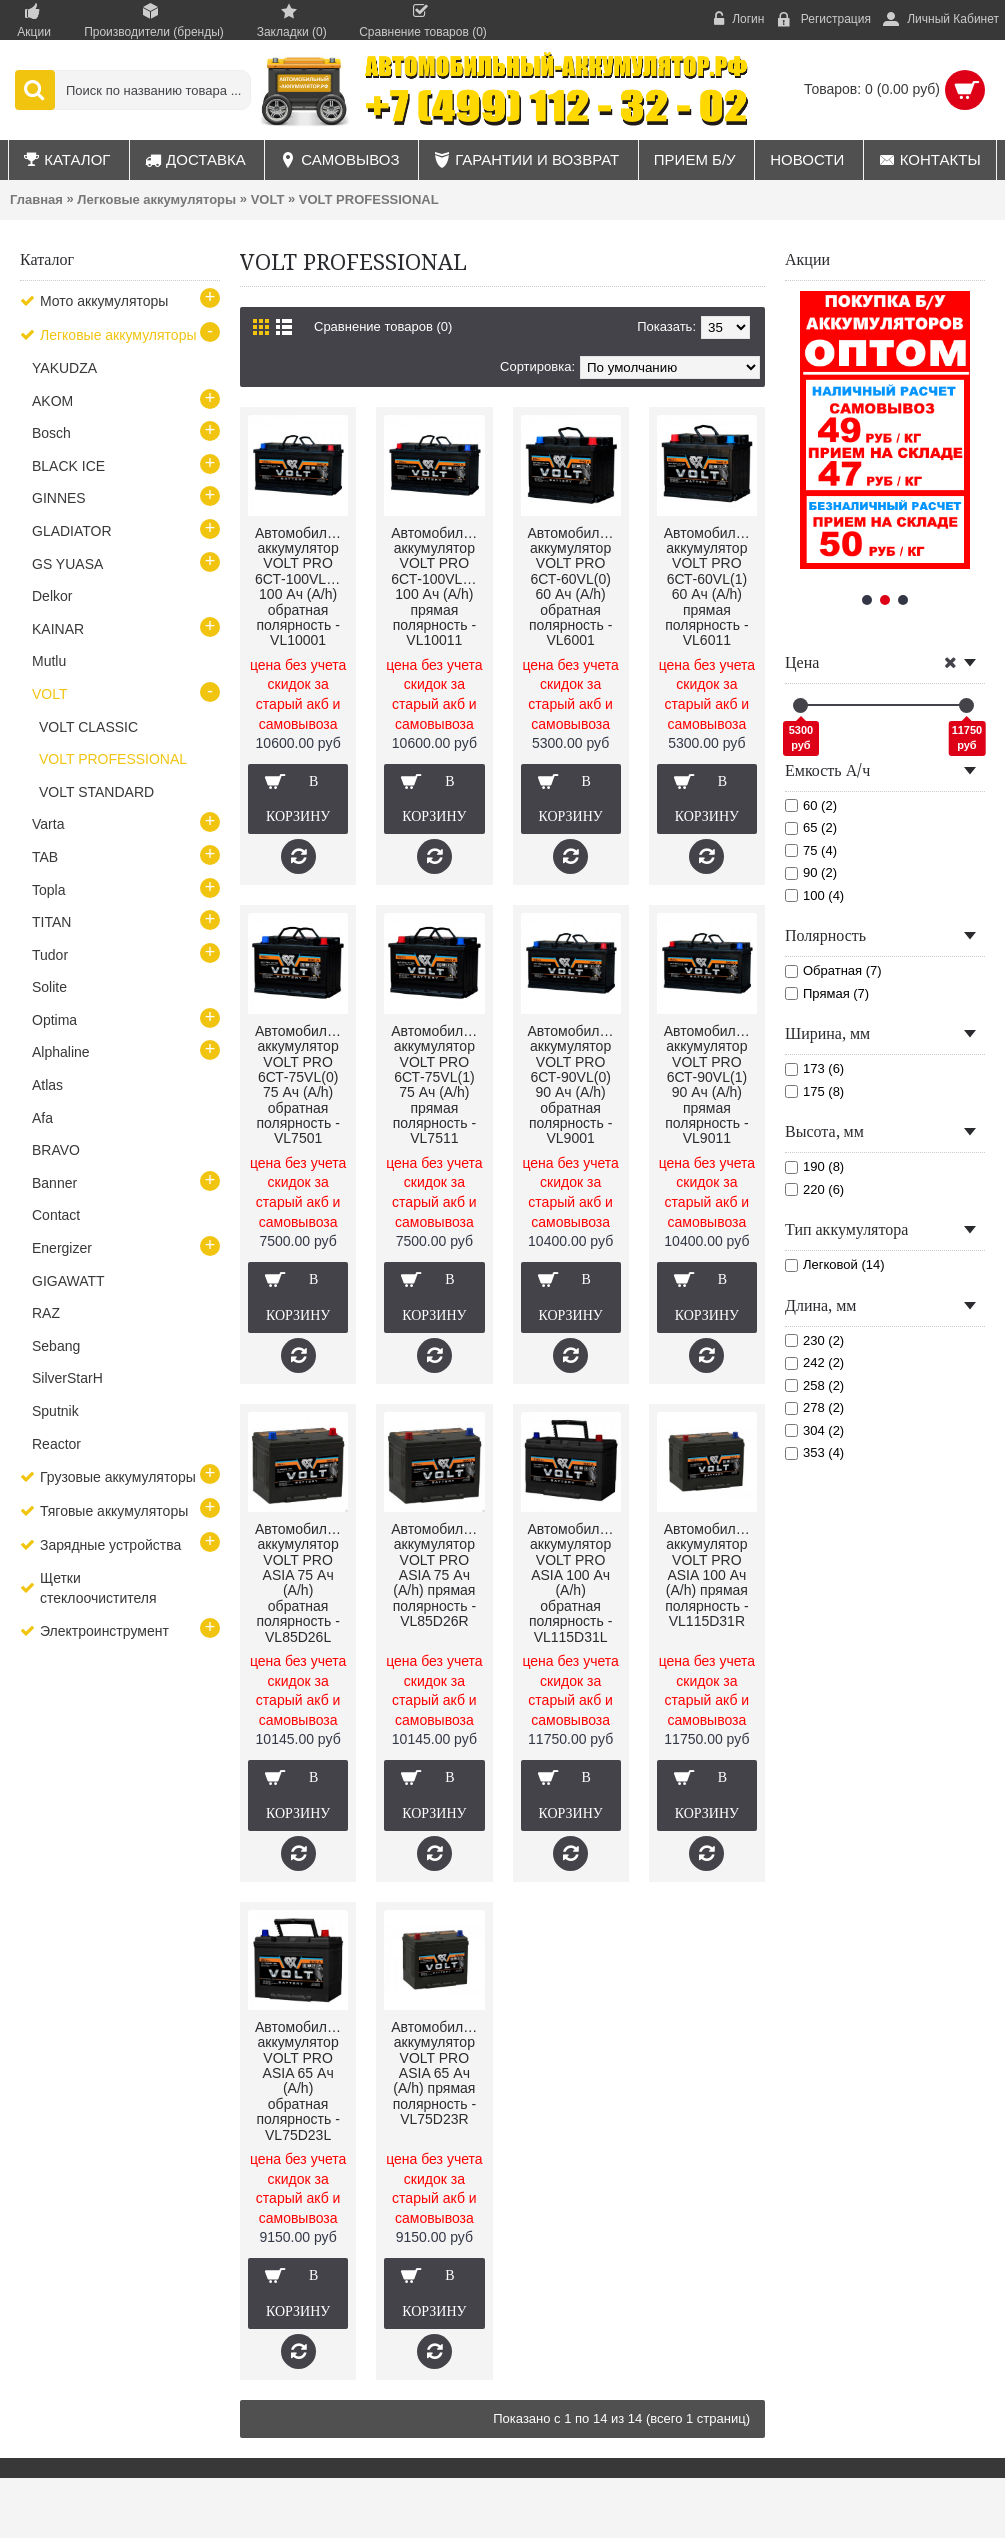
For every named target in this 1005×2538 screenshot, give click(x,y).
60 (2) (811, 805)
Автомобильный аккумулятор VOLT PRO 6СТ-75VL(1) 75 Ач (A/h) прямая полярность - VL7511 (437, 1085)
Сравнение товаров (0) (383, 326)
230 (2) (814, 1340)
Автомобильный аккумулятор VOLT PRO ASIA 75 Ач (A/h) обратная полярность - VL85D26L (301, 1583)
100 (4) (814, 895)
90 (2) (811, 872)
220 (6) (814, 1189)
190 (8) (814, 1166)
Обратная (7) (833, 970)
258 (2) (814, 1385)
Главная (36, 199)
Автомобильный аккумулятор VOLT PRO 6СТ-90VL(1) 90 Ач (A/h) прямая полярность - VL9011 (710, 1085)
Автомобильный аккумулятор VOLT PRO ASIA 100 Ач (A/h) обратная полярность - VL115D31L (574, 1583)
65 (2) (811, 827)
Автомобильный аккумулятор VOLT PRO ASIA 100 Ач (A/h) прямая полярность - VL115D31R (710, 1575)
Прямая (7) (827, 993)
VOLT (268, 199)
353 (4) (814, 1452)
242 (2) (814, 1362)
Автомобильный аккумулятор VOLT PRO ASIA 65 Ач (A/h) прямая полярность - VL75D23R (437, 2073)
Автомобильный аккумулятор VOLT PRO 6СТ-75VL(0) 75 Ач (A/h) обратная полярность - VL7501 (301, 1085)
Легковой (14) (835, 1264)
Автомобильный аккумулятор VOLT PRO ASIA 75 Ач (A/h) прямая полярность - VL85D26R (437, 1575)
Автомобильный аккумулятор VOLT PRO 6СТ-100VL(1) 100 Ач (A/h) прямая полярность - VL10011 (437, 587)
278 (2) (814, 1407)
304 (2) (814, 1430)
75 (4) (811, 850)
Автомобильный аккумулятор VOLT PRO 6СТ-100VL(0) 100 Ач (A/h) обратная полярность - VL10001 (301, 587)
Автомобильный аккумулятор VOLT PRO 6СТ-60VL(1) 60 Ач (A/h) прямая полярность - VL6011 (710, 587)
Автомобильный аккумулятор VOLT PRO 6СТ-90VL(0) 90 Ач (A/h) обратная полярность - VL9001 (574, 1085)
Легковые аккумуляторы (156, 199)
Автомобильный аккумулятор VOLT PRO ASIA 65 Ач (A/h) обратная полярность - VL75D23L (301, 2081)
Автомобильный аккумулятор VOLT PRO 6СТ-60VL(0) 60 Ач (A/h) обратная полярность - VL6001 (574, 587)
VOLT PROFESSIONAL (369, 199)
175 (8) (814, 1091)
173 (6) (814, 1068)
